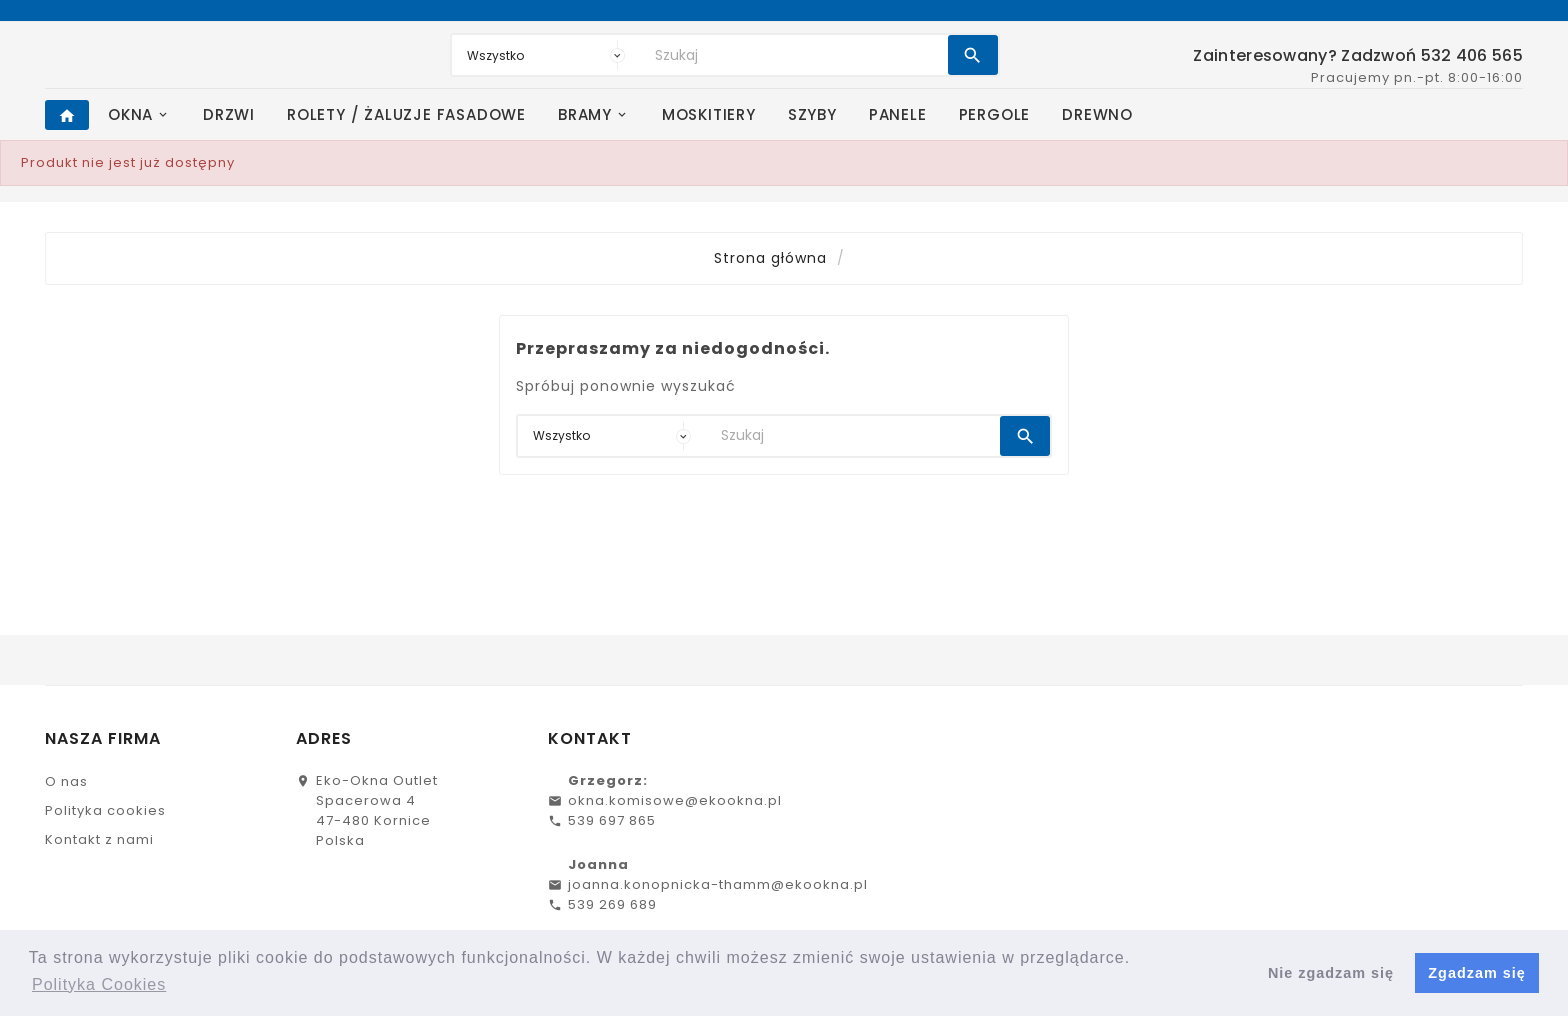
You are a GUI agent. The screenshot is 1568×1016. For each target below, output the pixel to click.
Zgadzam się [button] (1476, 973)
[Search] (796, 55)
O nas (66, 781)
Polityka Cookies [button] (99, 984)
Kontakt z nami (99, 839)
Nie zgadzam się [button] (1331, 973)
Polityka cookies (105, 810)
